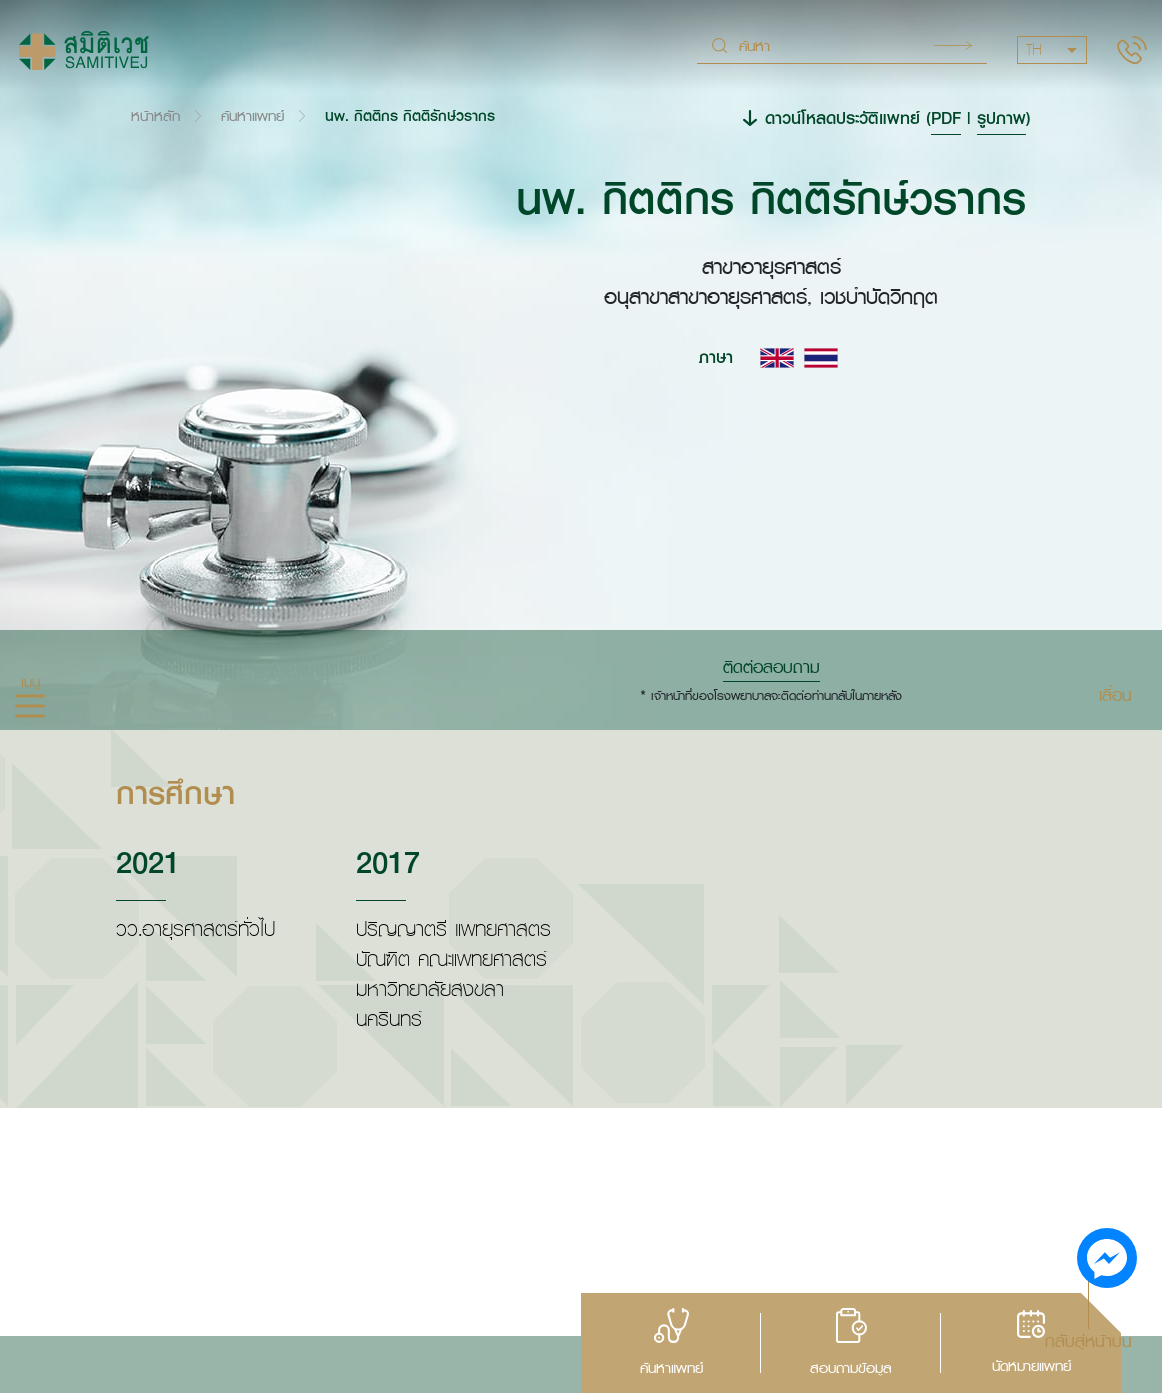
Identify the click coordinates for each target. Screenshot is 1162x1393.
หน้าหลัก (155, 115)
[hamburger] (30, 708)
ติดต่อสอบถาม (771, 667)
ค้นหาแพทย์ (252, 115)
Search (953, 45)
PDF (946, 117)
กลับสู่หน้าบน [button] (1088, 1339)
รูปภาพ (1001, 117)
